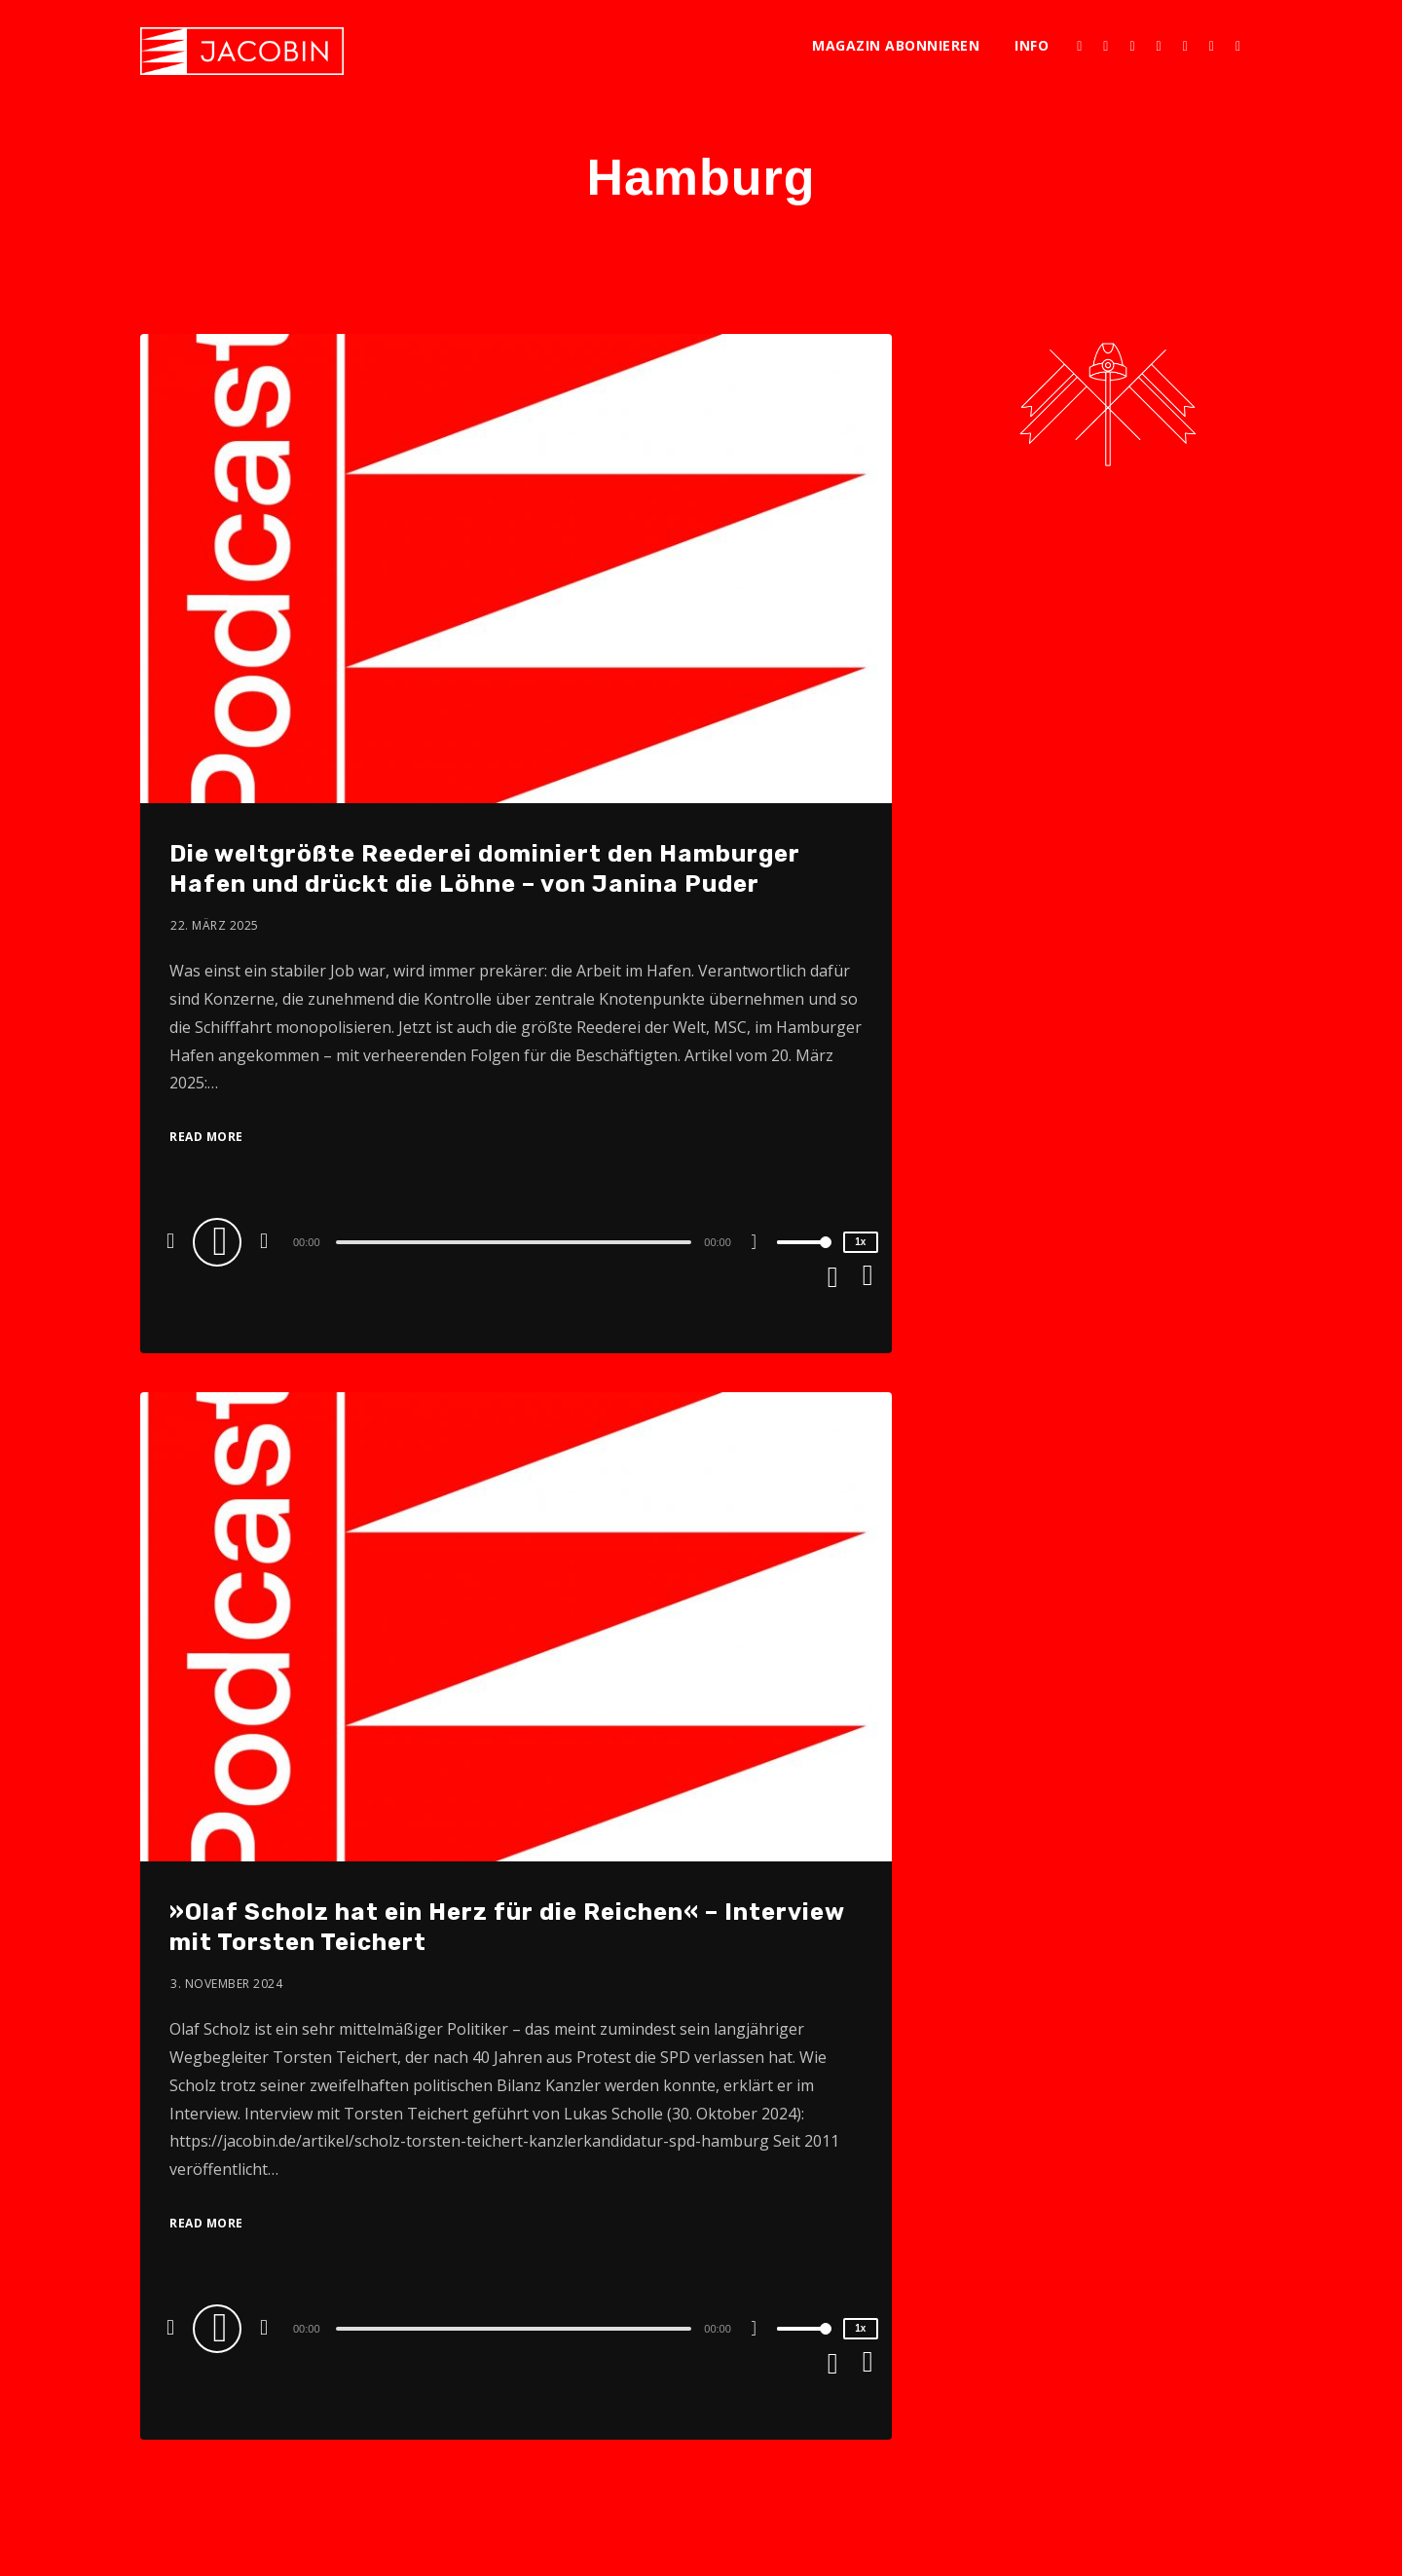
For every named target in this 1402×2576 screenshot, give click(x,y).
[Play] (220, 1241)
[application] (516, 1241)
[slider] (514, 1242)
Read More (206, 1136)
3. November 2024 (226, 1983)
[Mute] (761, 1244)
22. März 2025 (214, 925)
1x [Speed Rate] (860, 1241)
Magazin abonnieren (895, 45)
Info (1032, 45)
